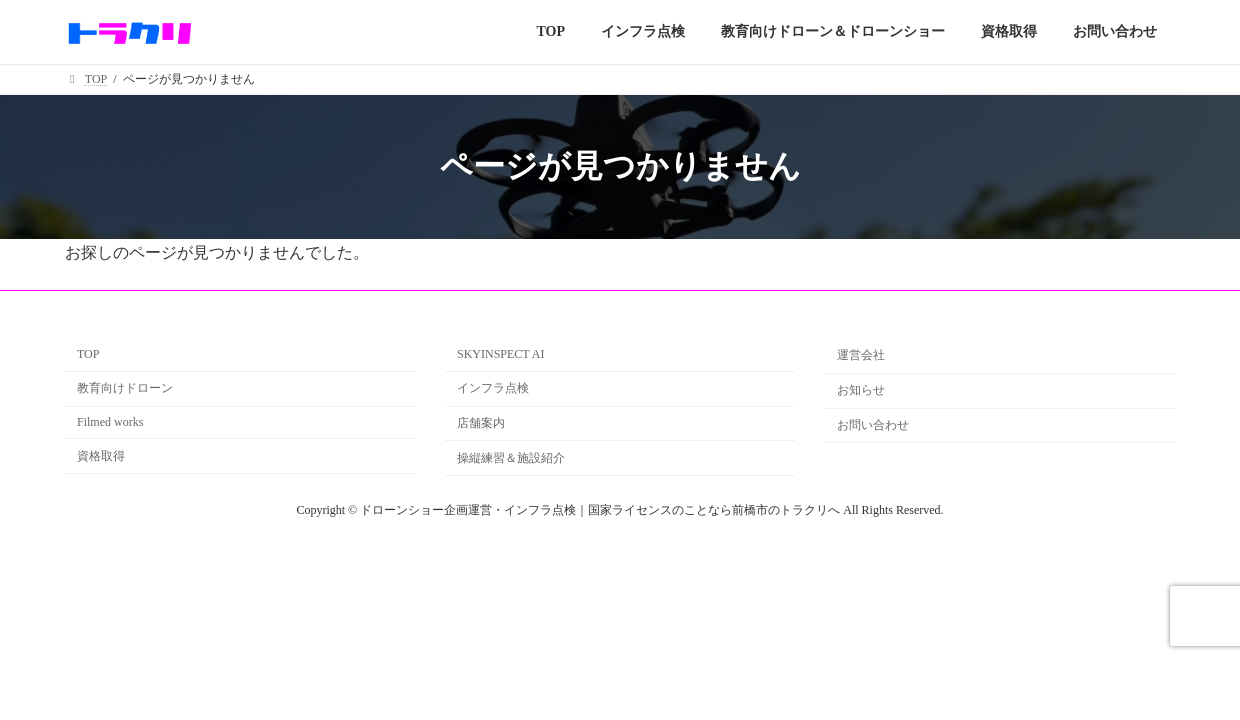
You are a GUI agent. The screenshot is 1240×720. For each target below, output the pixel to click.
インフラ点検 (493, 388)
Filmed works (110, 422)
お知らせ (861, 390)
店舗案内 (481, 423)
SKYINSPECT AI (500, 354)
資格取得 (101, 456)
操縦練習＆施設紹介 (511, 458)
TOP (88, 354)
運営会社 (861, 355)
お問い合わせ (873, 425)
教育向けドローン (125, 388)
